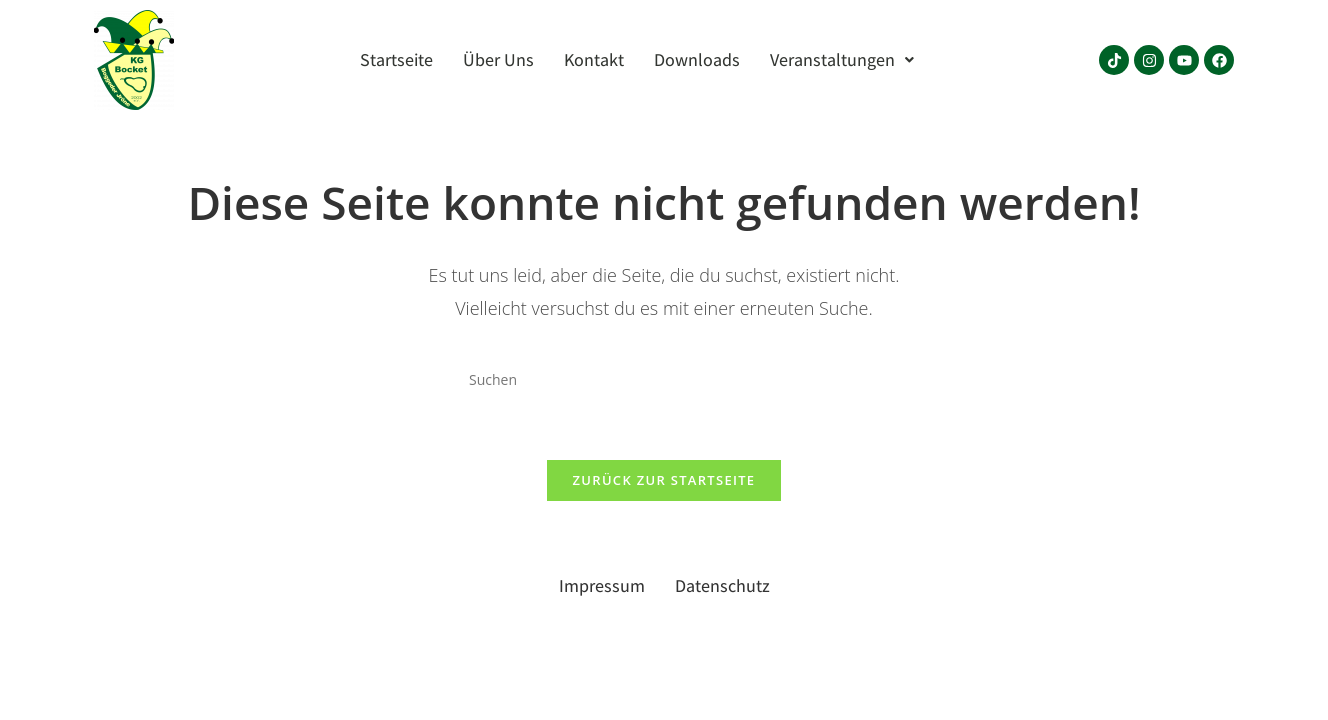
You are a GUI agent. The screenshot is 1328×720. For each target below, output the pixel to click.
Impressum (602, 585)
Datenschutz (722, 585)
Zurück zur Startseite (664, 480)
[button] (842, 60)
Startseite (396, 59)
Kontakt (594, 59)
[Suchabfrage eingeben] (664, 379)
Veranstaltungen (842, 59)
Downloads (697, 59)
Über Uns (498, 59)
